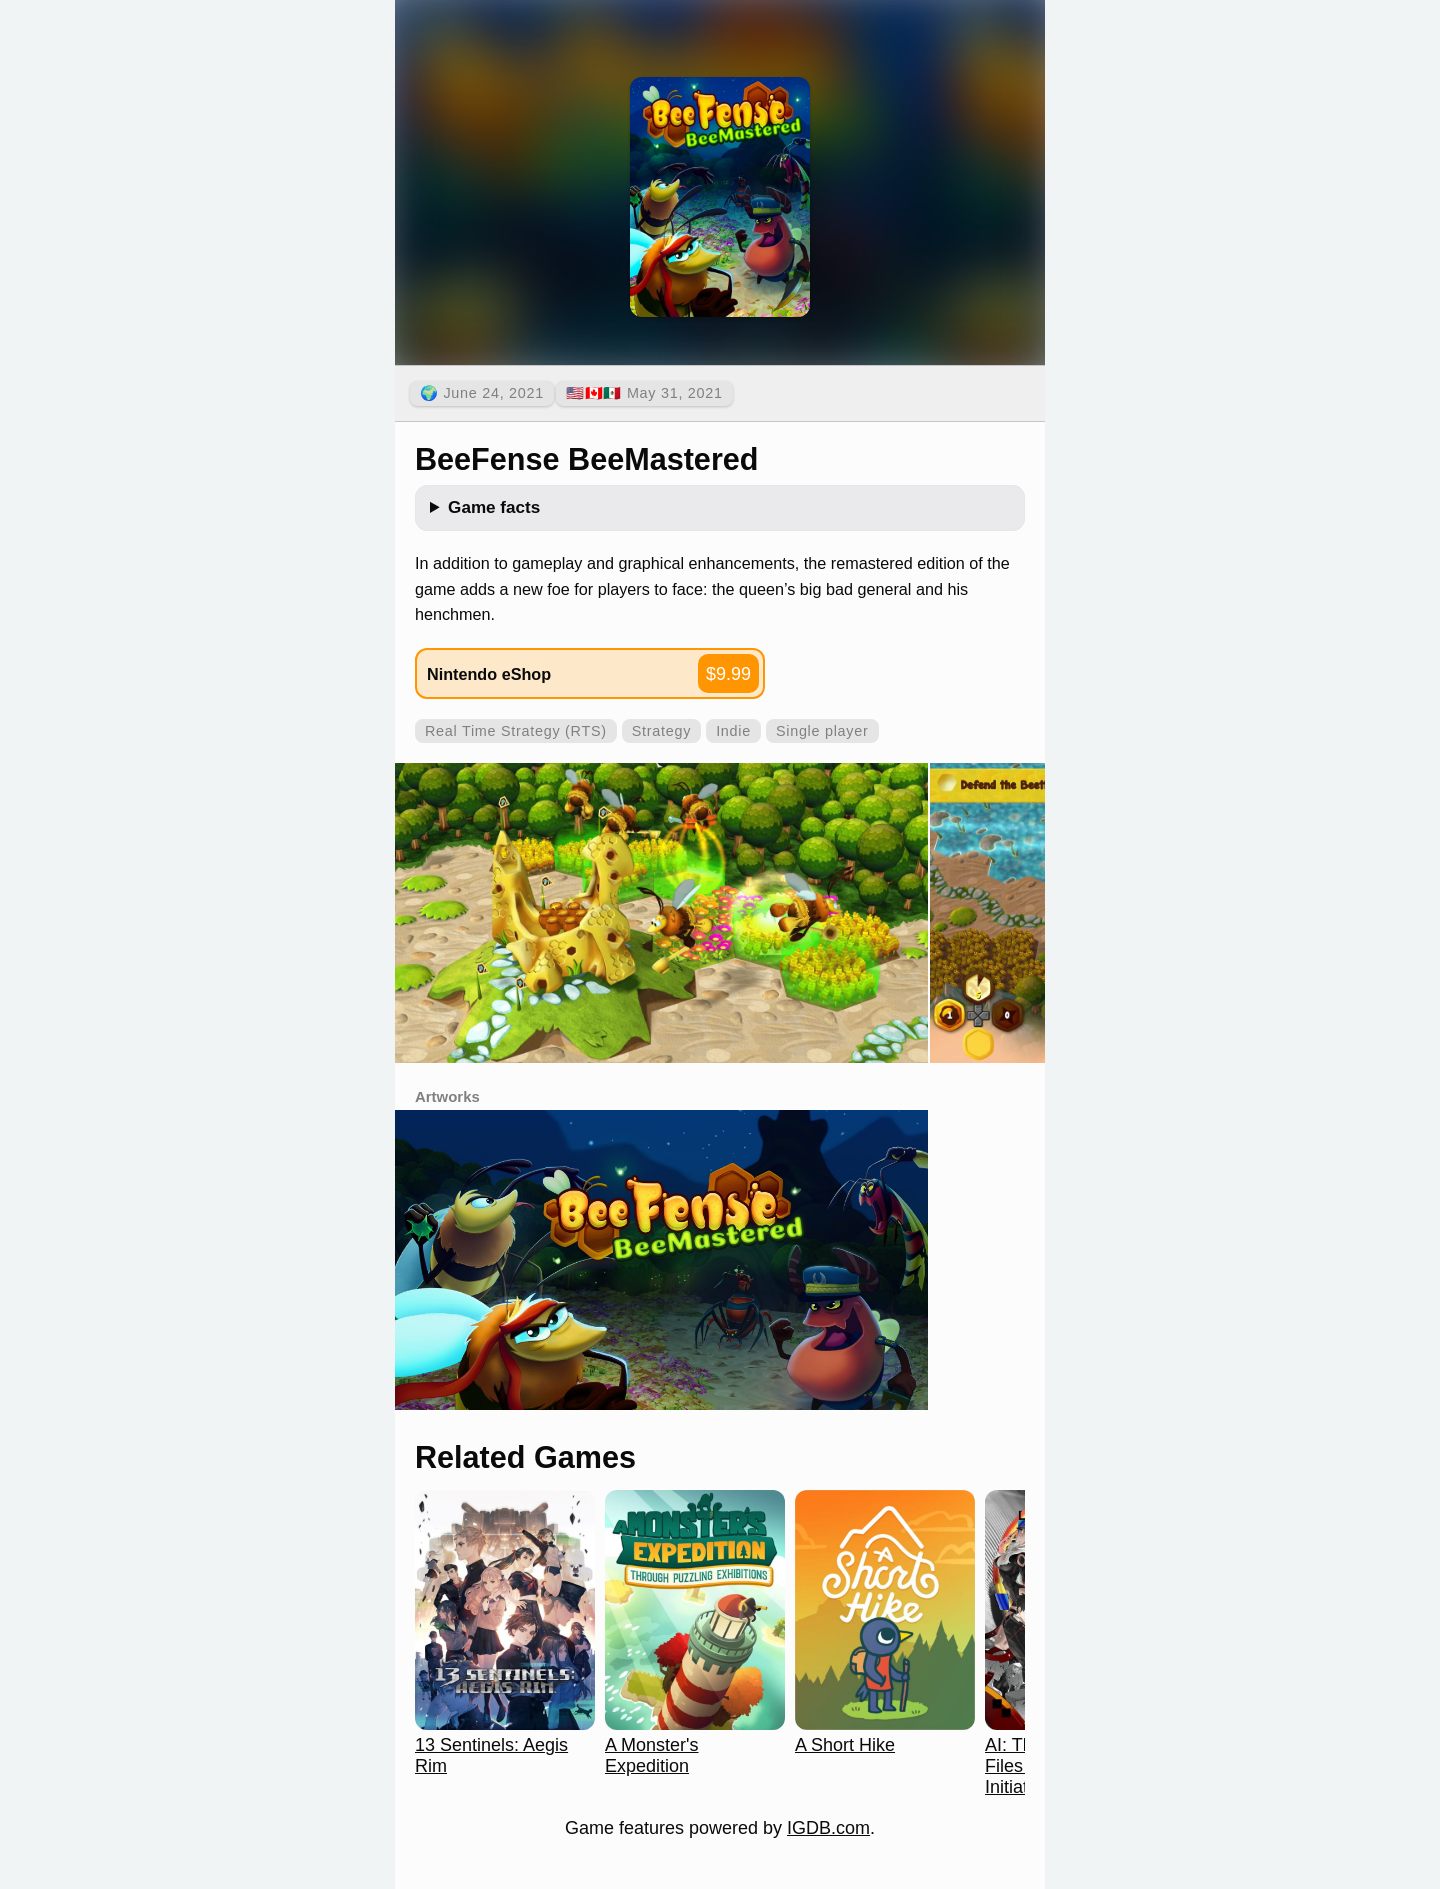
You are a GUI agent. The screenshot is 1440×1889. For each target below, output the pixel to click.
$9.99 (728, 674)
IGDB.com (828, 1828)
